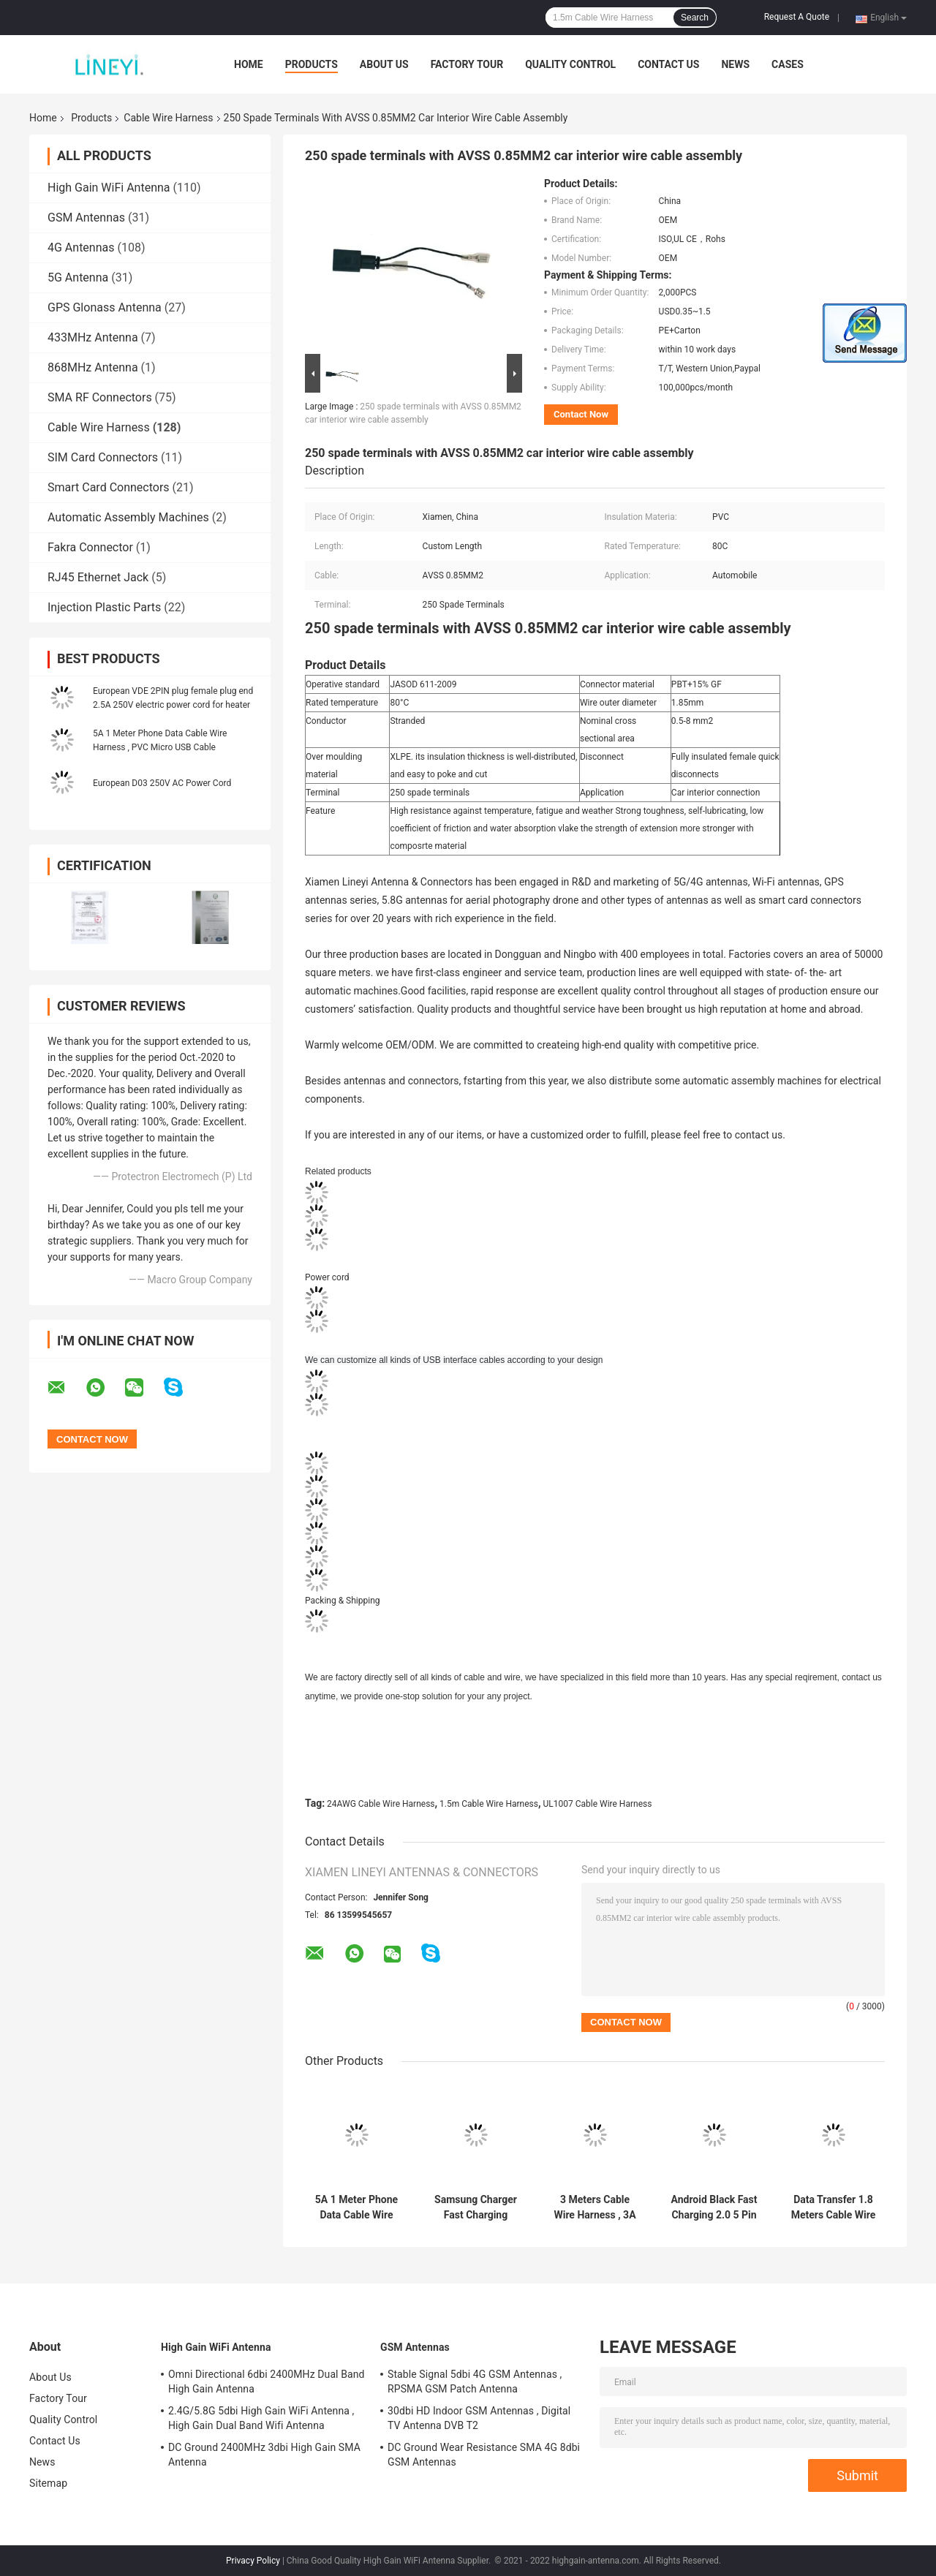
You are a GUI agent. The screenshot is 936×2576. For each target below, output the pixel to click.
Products (311, 64)
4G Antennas (81, 247)
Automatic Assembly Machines (128, 517)
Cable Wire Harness (168, 118)
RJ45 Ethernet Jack (98, 577)
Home (248, 64)
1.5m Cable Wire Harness (488, 1804)
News (735, 64)
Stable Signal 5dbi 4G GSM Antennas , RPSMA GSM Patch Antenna (475, 2381)
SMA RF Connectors (100, 397)
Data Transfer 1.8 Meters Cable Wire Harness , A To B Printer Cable (833, 2207)
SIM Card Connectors (103, 457)
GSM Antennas (86, 217)
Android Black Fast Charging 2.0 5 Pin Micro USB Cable (714, 2207)
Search (695, 17)
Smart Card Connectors (109, 487)
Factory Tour (467, 64)
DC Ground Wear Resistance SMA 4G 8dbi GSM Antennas (484, 2454)
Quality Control (570, 64)
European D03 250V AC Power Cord (162, 783)
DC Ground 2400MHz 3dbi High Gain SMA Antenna (264, 2454)
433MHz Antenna (93, 337)
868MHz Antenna (93, 367)
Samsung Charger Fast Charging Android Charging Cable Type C (475, 2207)
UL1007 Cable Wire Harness (597, 1804)
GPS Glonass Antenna (105, 307)
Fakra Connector (90, 547)
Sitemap (48, 2483)
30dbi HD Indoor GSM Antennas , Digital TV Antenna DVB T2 (479, 2418)
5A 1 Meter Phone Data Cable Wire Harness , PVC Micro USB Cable (356, 2207)
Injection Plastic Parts (104, 607)
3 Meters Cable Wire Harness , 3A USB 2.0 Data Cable (594, 2207)
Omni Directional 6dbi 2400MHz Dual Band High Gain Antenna (266, 2381)
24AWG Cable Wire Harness (380, 1804)
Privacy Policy (253, 2561)
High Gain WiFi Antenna (109, 187)
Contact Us (668, 64)
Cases (787, 64)
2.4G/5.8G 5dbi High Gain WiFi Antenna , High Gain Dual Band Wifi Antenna (261, 2418)
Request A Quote (796, 17)
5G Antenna (78, 277)
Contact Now (581, 414)
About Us (384, 64)
